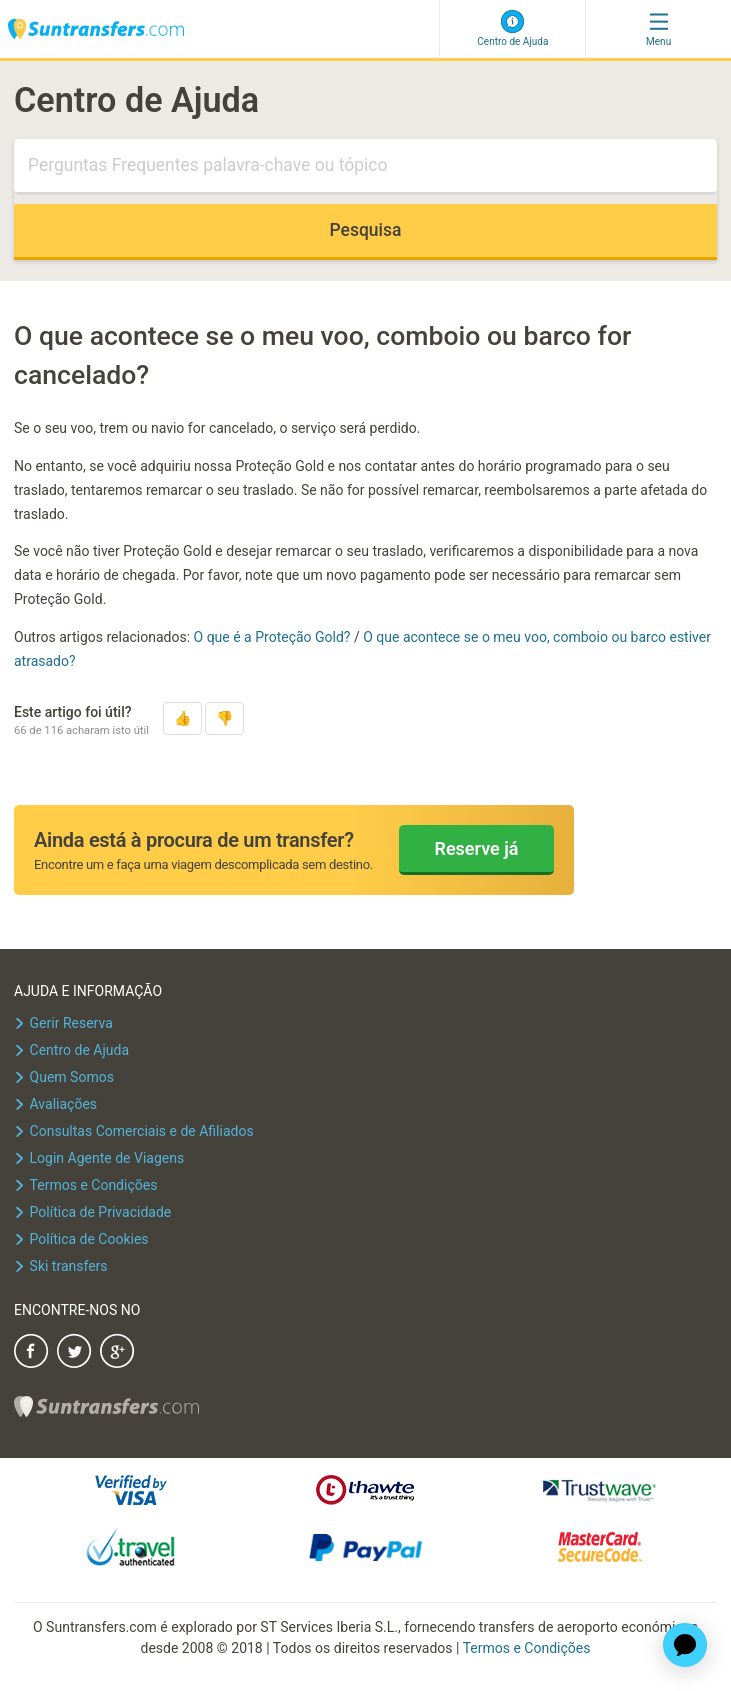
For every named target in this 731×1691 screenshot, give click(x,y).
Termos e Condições (527, 1648)
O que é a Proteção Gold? (274, 637)
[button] (182, 718)
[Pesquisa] (365, 167)
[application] (685, 1645)
